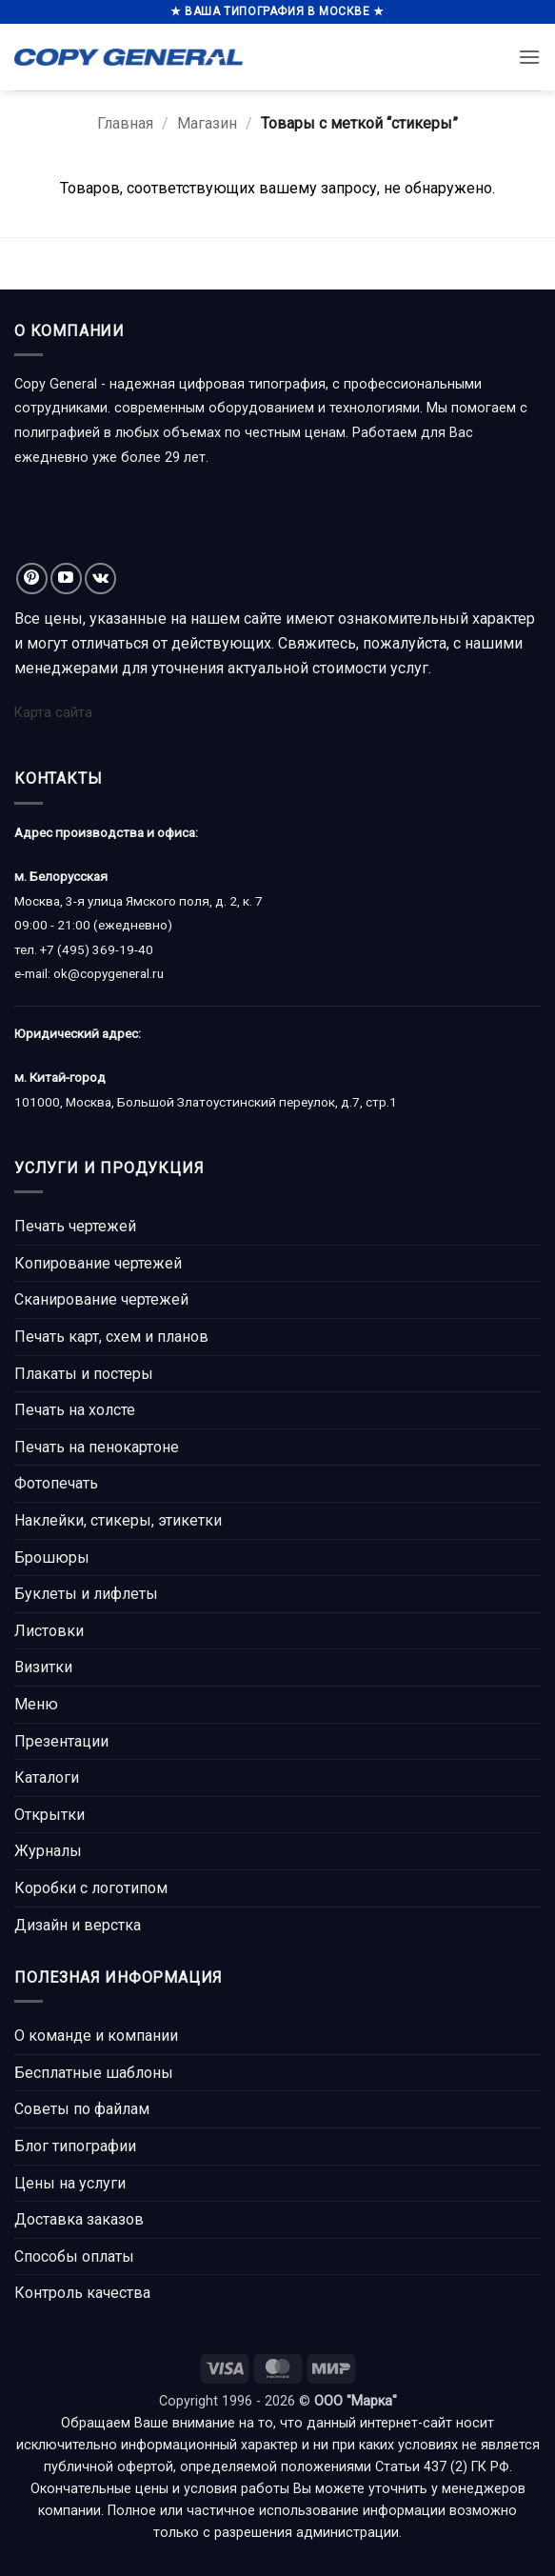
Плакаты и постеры (83, 1374)
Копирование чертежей (98, 1263)
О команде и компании (96, 2036)
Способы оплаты (74, 2256)
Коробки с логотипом (91, 1888)
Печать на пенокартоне (96, 1447)
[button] (529, 56)
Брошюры (51, 1557)
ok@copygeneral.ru (108, 973)
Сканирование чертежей (101, 1299)
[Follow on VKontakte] (100, 578)
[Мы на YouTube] (66, 578)
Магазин (207, 123)
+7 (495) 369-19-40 (96, 949)
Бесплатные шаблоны (93, 2073)
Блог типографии (75, 2146)
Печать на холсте (74, 1410)
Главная (125, 123)
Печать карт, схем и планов (111, 1337)
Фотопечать (56, 1483)
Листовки (49, 1631)
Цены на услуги (70, 2183)
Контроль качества (82, 2293)
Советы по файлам (81, 2109)
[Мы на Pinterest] (32, 578)
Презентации (61, 1741)
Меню (36, 1704)
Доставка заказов (79, 2219)
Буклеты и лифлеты (86, 1594)
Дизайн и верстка (77, 1925)
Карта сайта (53, 713)
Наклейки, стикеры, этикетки (118, 1520)
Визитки (43, 1667)
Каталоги (46, 1777)
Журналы (48, 1851)
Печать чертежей (75, 1226)
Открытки (49, 1815)
